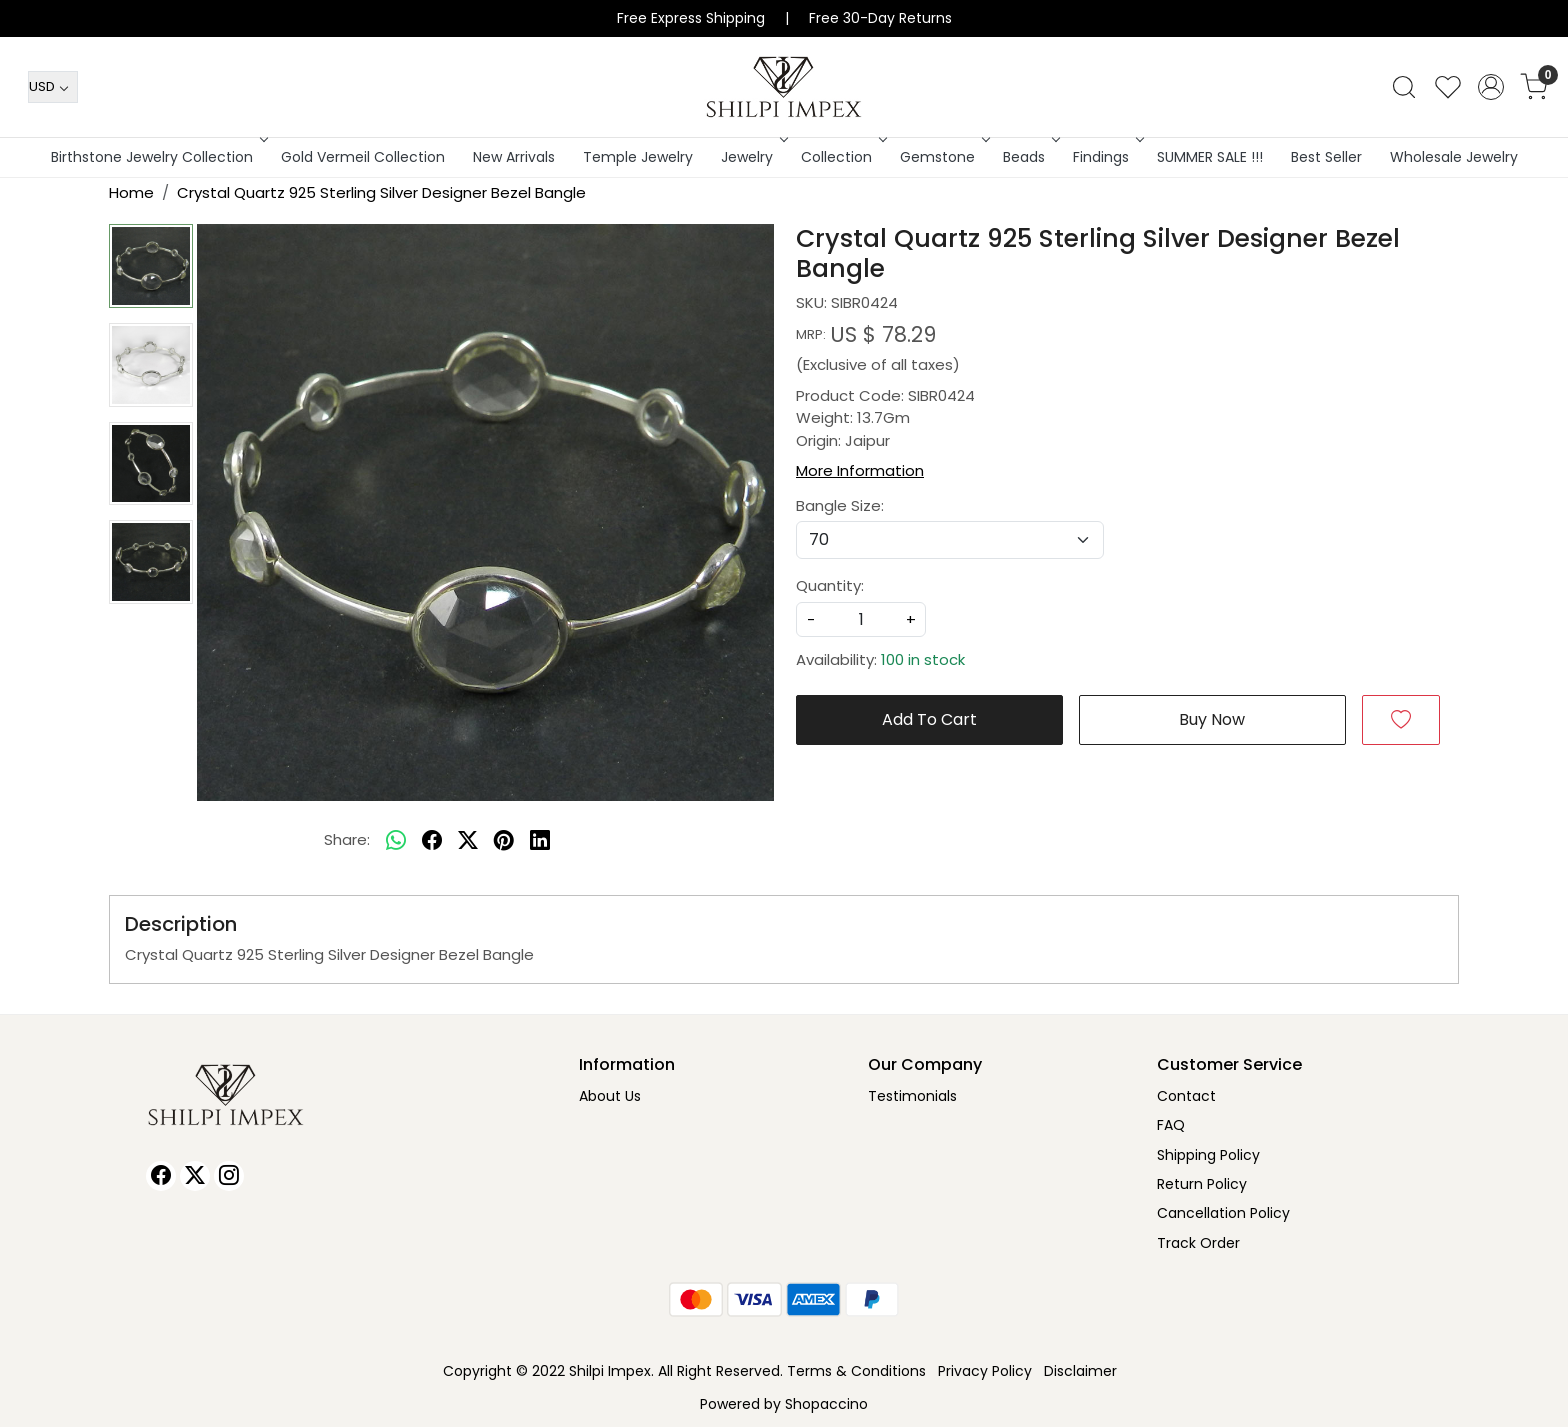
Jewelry (752, 157)
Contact (1186, 1096)
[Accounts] (1491, 87)
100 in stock (923, 659)
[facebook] (432, 840)
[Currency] (53, 87)
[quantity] (861, 619)
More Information (860, 470)
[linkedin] (540, 840)
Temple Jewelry (638, 157)
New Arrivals (514, 157)
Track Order (1198, 1243)
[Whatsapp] (396, 840)
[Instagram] (229, 1176)
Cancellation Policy (1223, 1213)
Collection (842, 157)
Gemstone (943, 157)
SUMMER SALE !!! (1210, 157)
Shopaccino (826, 1404)
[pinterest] (504, 840)
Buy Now (1212, 719)
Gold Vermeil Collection (363, 157)
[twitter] (468, 840)
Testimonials (912, 1096)
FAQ (1171, 1125)
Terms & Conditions (856, 1371)
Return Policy (1202, 1184)
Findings (1106, 157)
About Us (610, 1096)
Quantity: (830, 585)
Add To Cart (929, 719)
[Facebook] (161, 1176)
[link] (1404, 87)
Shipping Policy (1208, 1155)
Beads (1029, 157)
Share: (347, 839)
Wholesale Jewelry (1454, 157)
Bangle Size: (840, 505)
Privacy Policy (985, 1371)
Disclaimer (1080, 1371)
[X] (195, 1176)
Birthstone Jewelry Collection (157, 157)
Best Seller (1326, 157)
